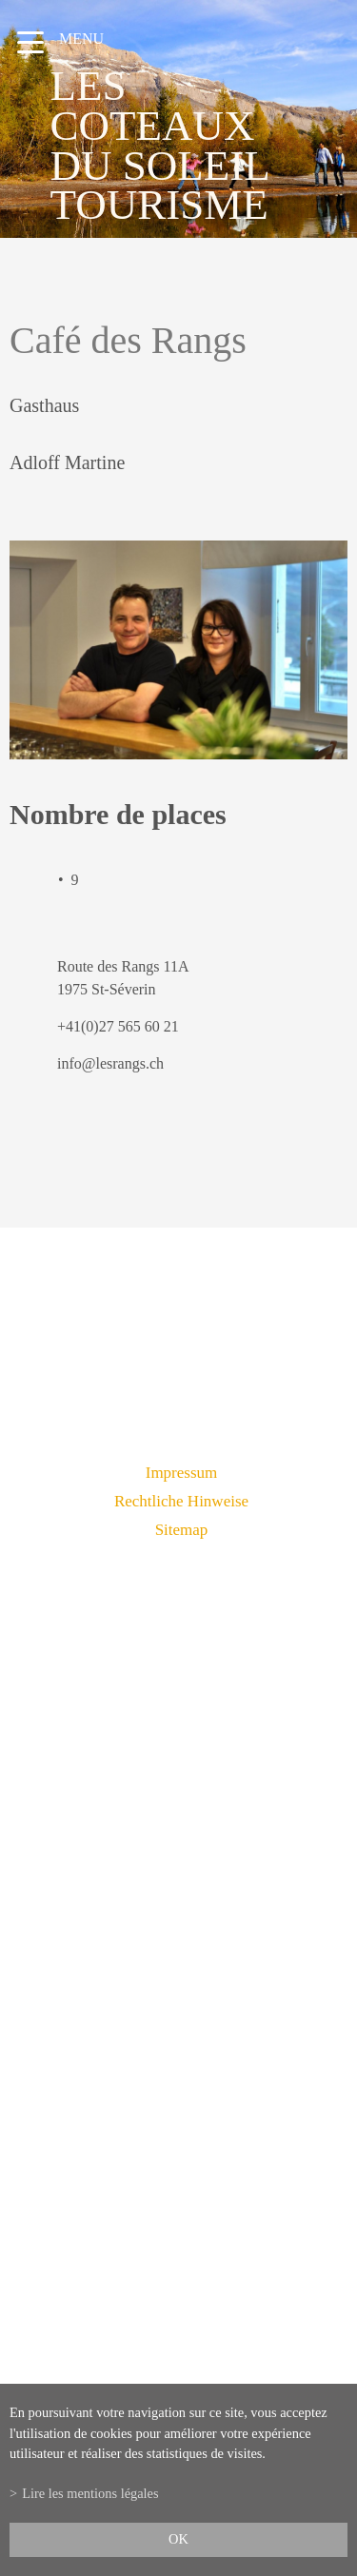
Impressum (182, 1473)
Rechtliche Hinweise (181, 1501)
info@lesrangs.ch (110, 1063)
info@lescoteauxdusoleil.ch (178, 2034)
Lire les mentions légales (90, 2493)
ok (178, 2539)
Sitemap (181, 1530)
